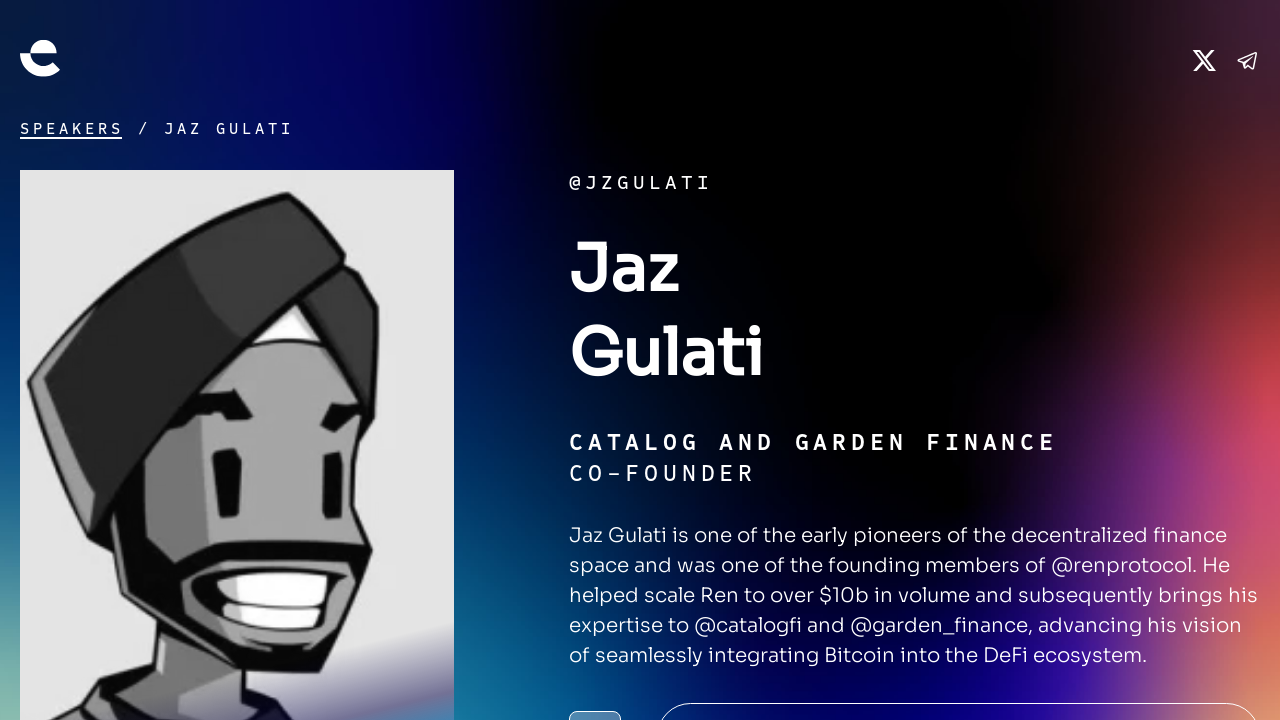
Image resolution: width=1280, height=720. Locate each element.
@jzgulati (641, 182)
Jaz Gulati (229, 129)
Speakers (72, 129)
